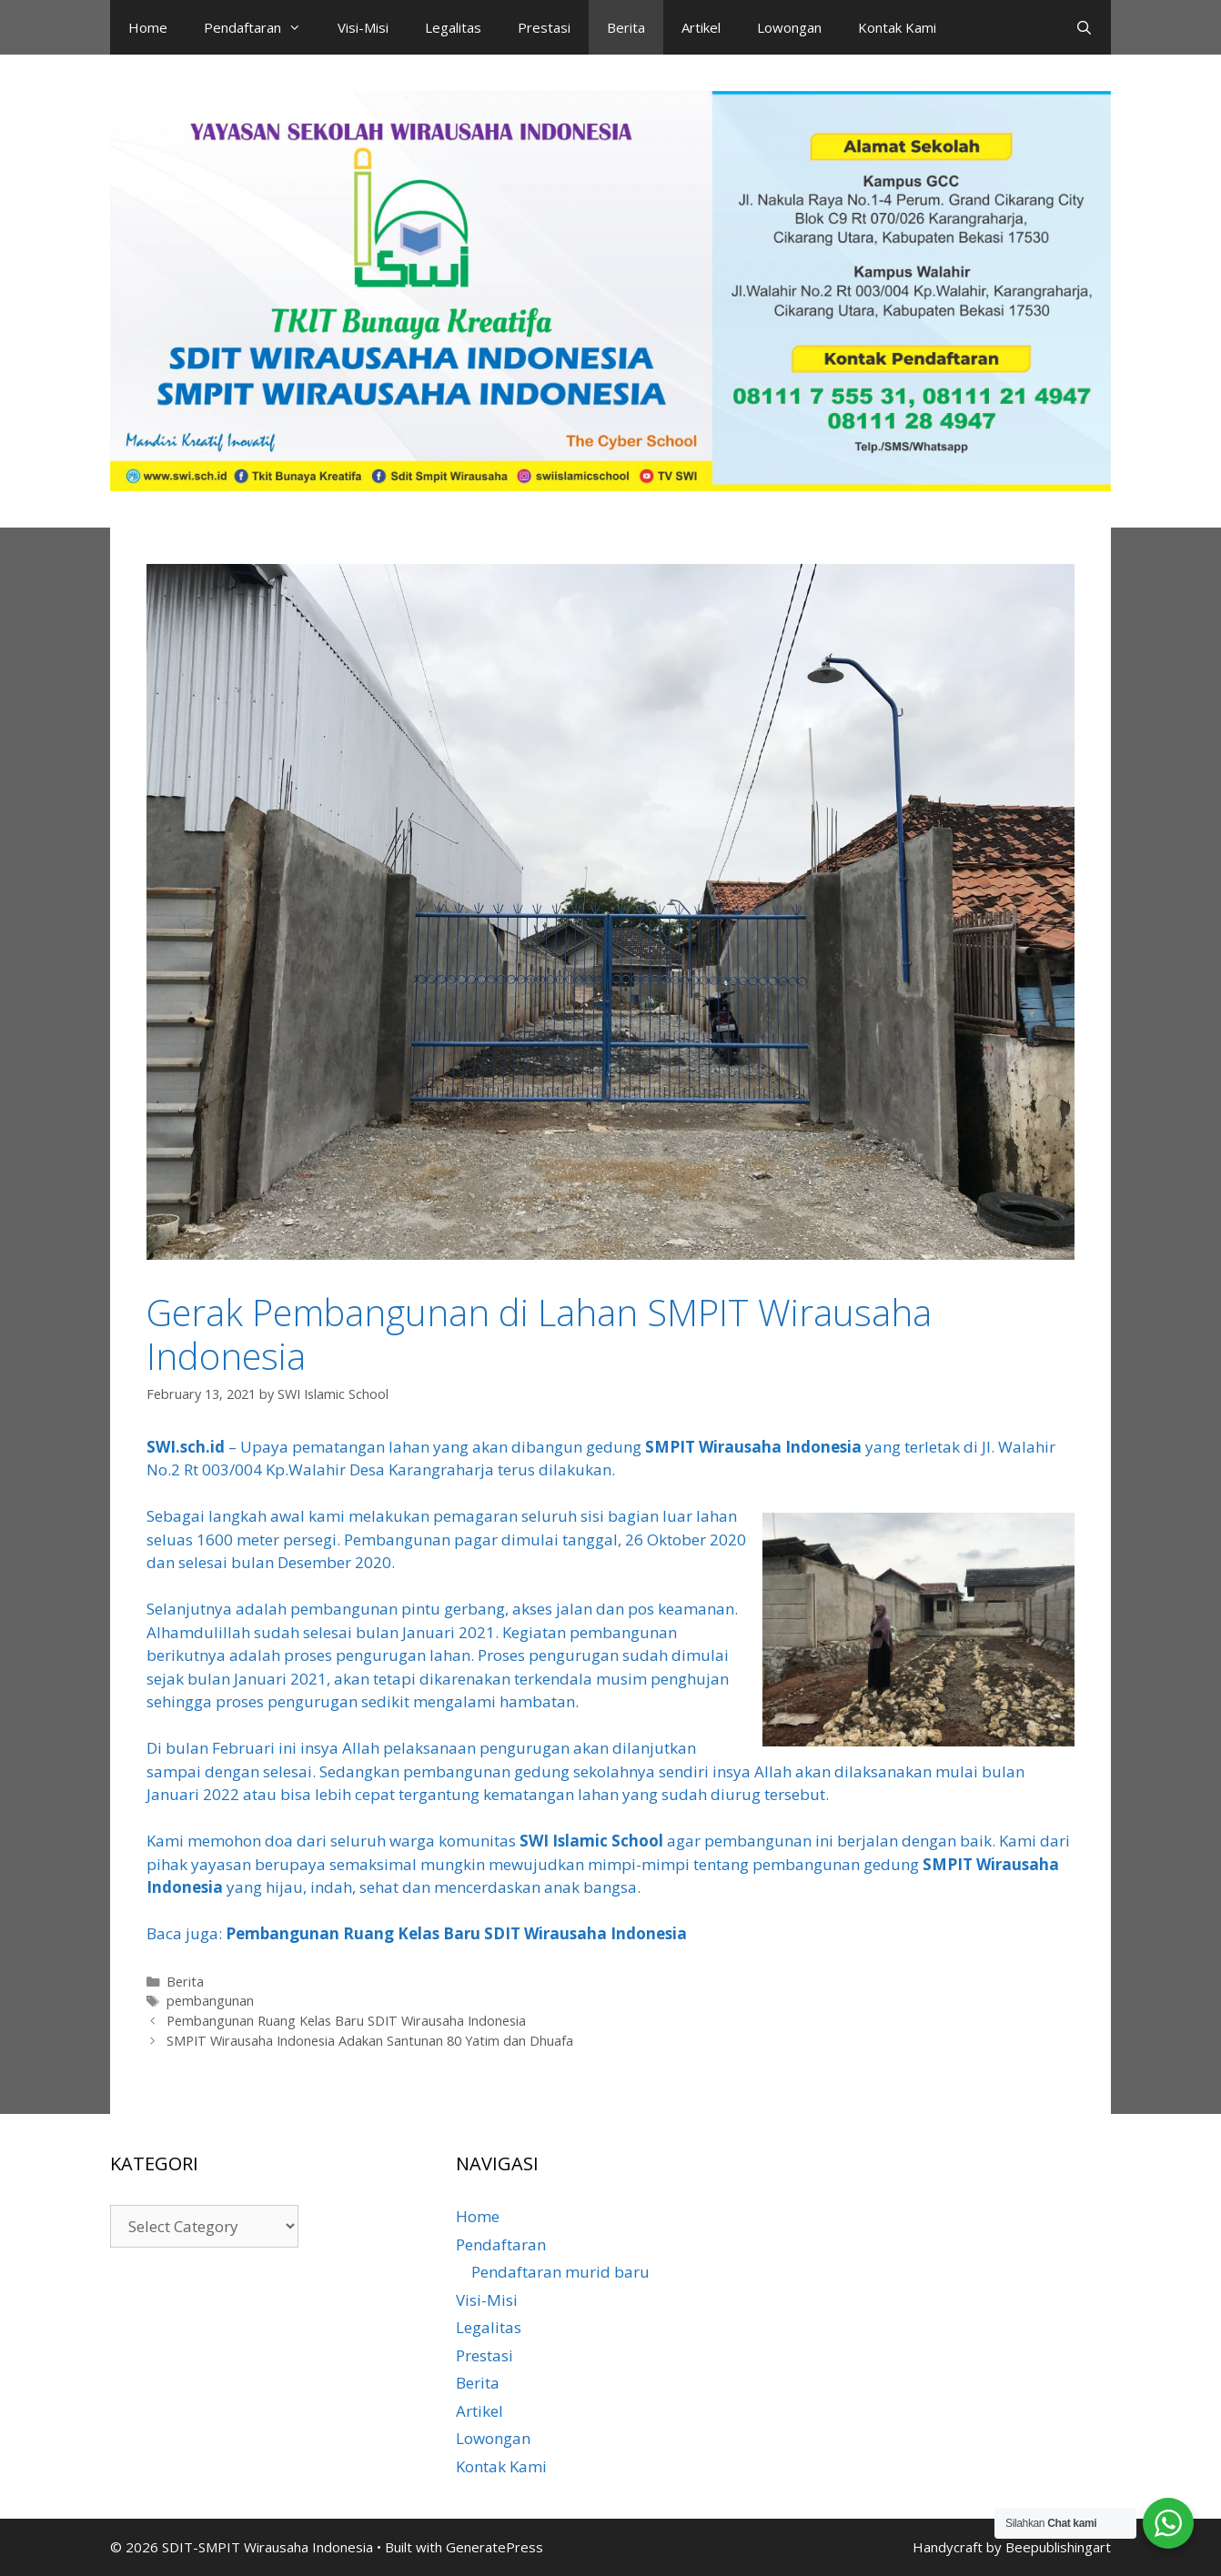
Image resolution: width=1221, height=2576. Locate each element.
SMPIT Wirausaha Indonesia (753, 1446)
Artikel (701, 27)
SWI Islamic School (591, 1840)
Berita (626, 27)
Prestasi (544, 27)
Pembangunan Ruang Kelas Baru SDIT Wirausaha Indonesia (456, 1933)
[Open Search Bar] (1084, 27)
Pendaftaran (261, 27)
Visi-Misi (363, 27)
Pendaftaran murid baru (560, 2271)
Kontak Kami (897, 27)
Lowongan (789, 27)
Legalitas (453, 27)
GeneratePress (494, 2547)
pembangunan (210, 2000)
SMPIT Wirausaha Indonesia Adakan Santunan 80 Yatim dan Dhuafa (369, 2040)
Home (147, 27)
